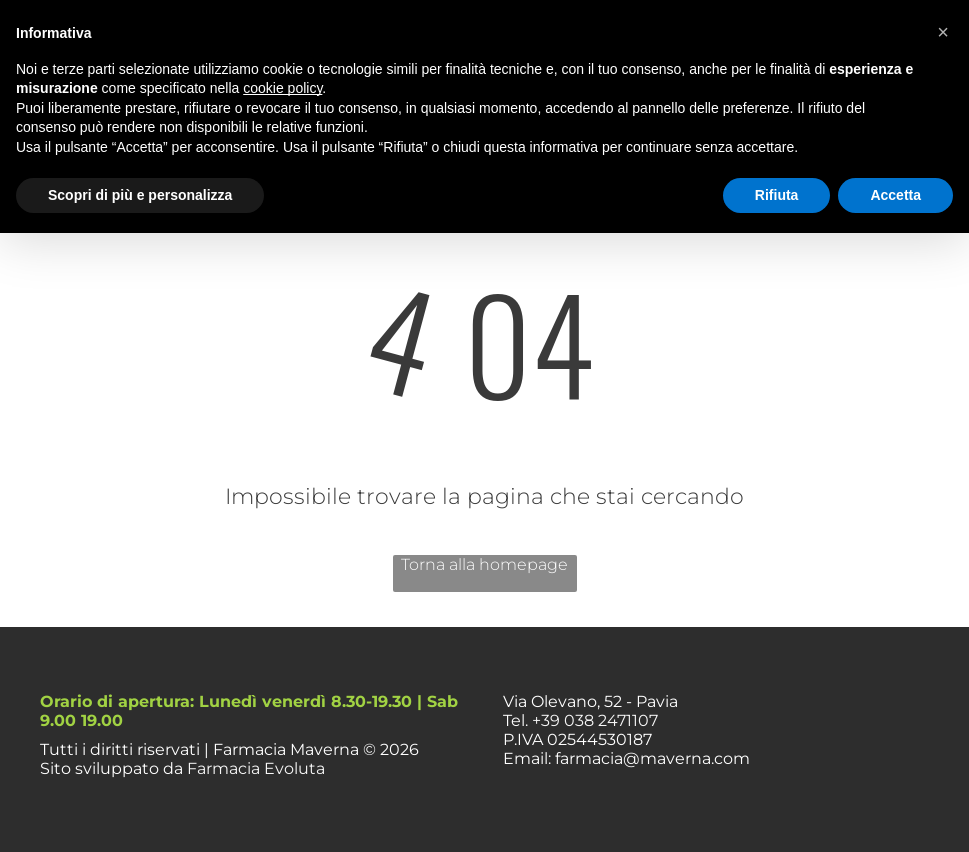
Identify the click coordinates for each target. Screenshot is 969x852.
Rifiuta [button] (777, 195)
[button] (943, 32)
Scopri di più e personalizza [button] (140, 195)
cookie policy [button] (282, 88)
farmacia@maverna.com (652, 758)
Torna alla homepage (484, 564)
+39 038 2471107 (595, 720)
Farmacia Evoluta (256, 768)
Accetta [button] (895, 195)
